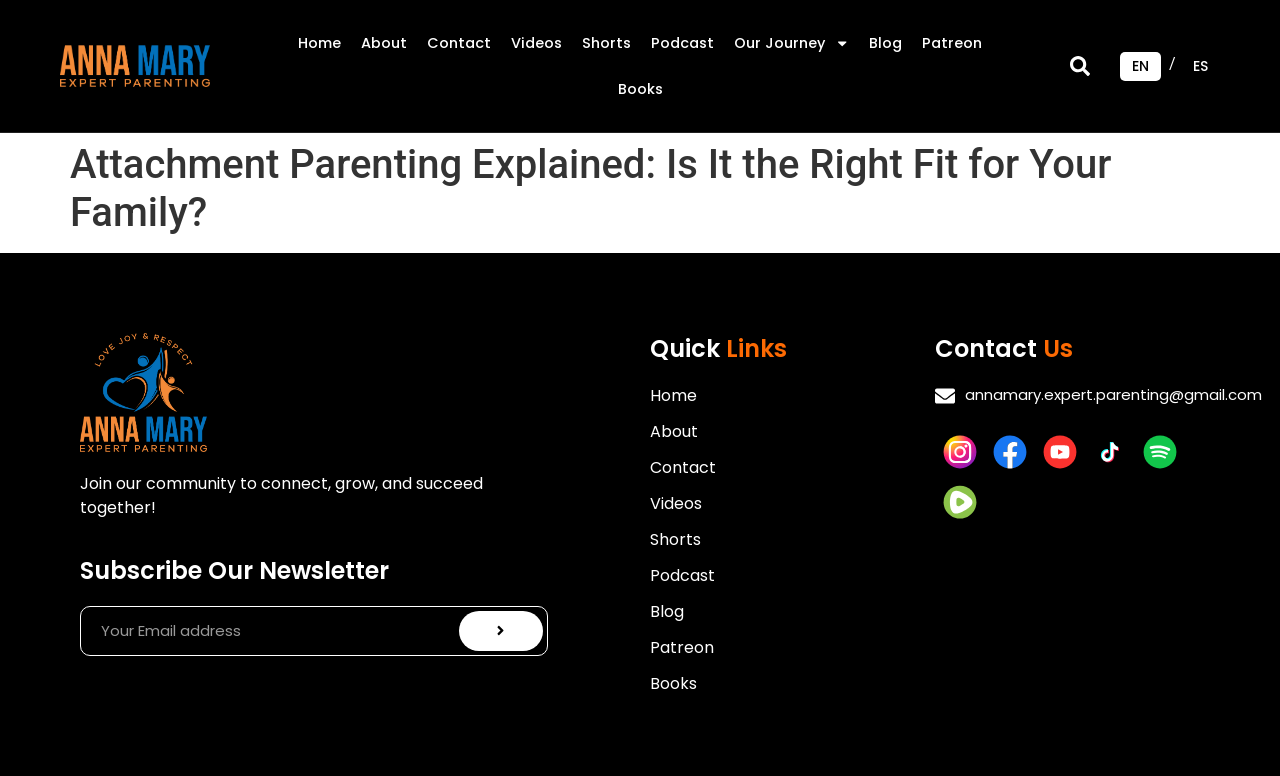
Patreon (952, 43)
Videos (536, 43)
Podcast (682, 43)
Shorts (606, 43)
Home (319, 43)
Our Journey (791, 43)
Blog (885, 43)
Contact (459, 43)
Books (640, 89)
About (384, 43)
